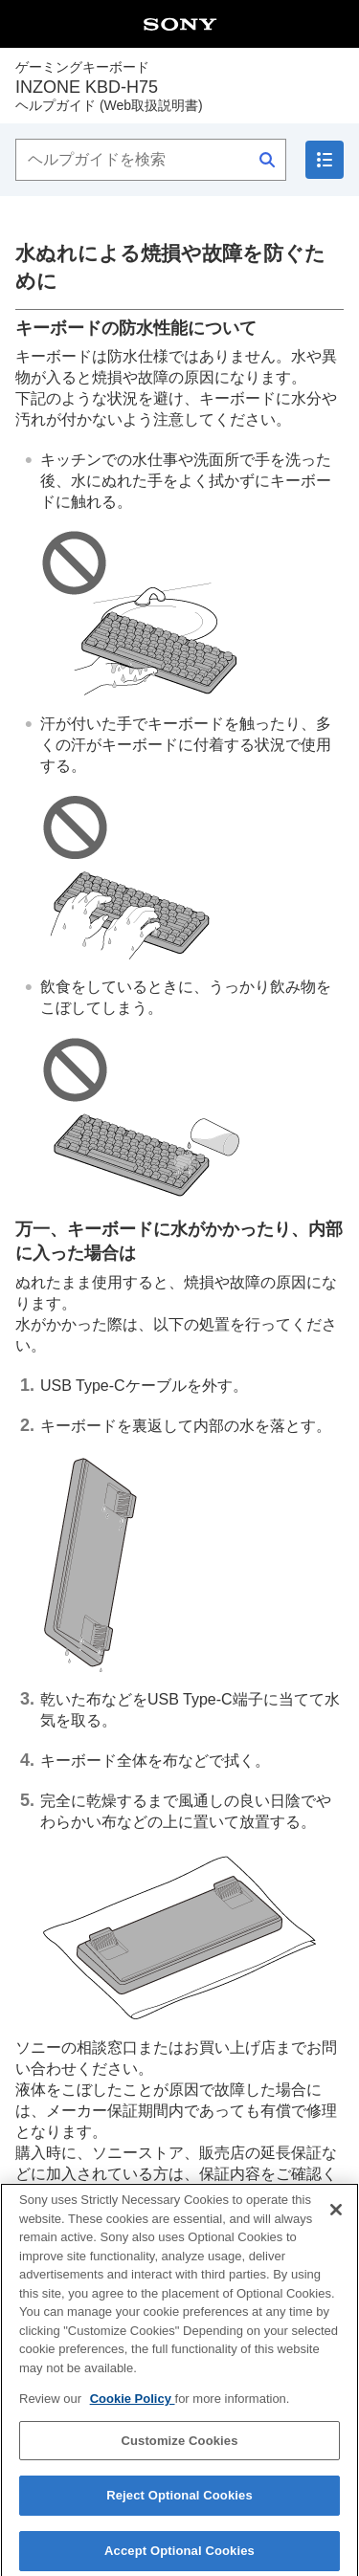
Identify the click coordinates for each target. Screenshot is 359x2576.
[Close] (336, 2217)
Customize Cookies (179, 2447)
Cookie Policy (132, 2406)
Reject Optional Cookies (179, 2503)
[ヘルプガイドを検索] (150, 160)
